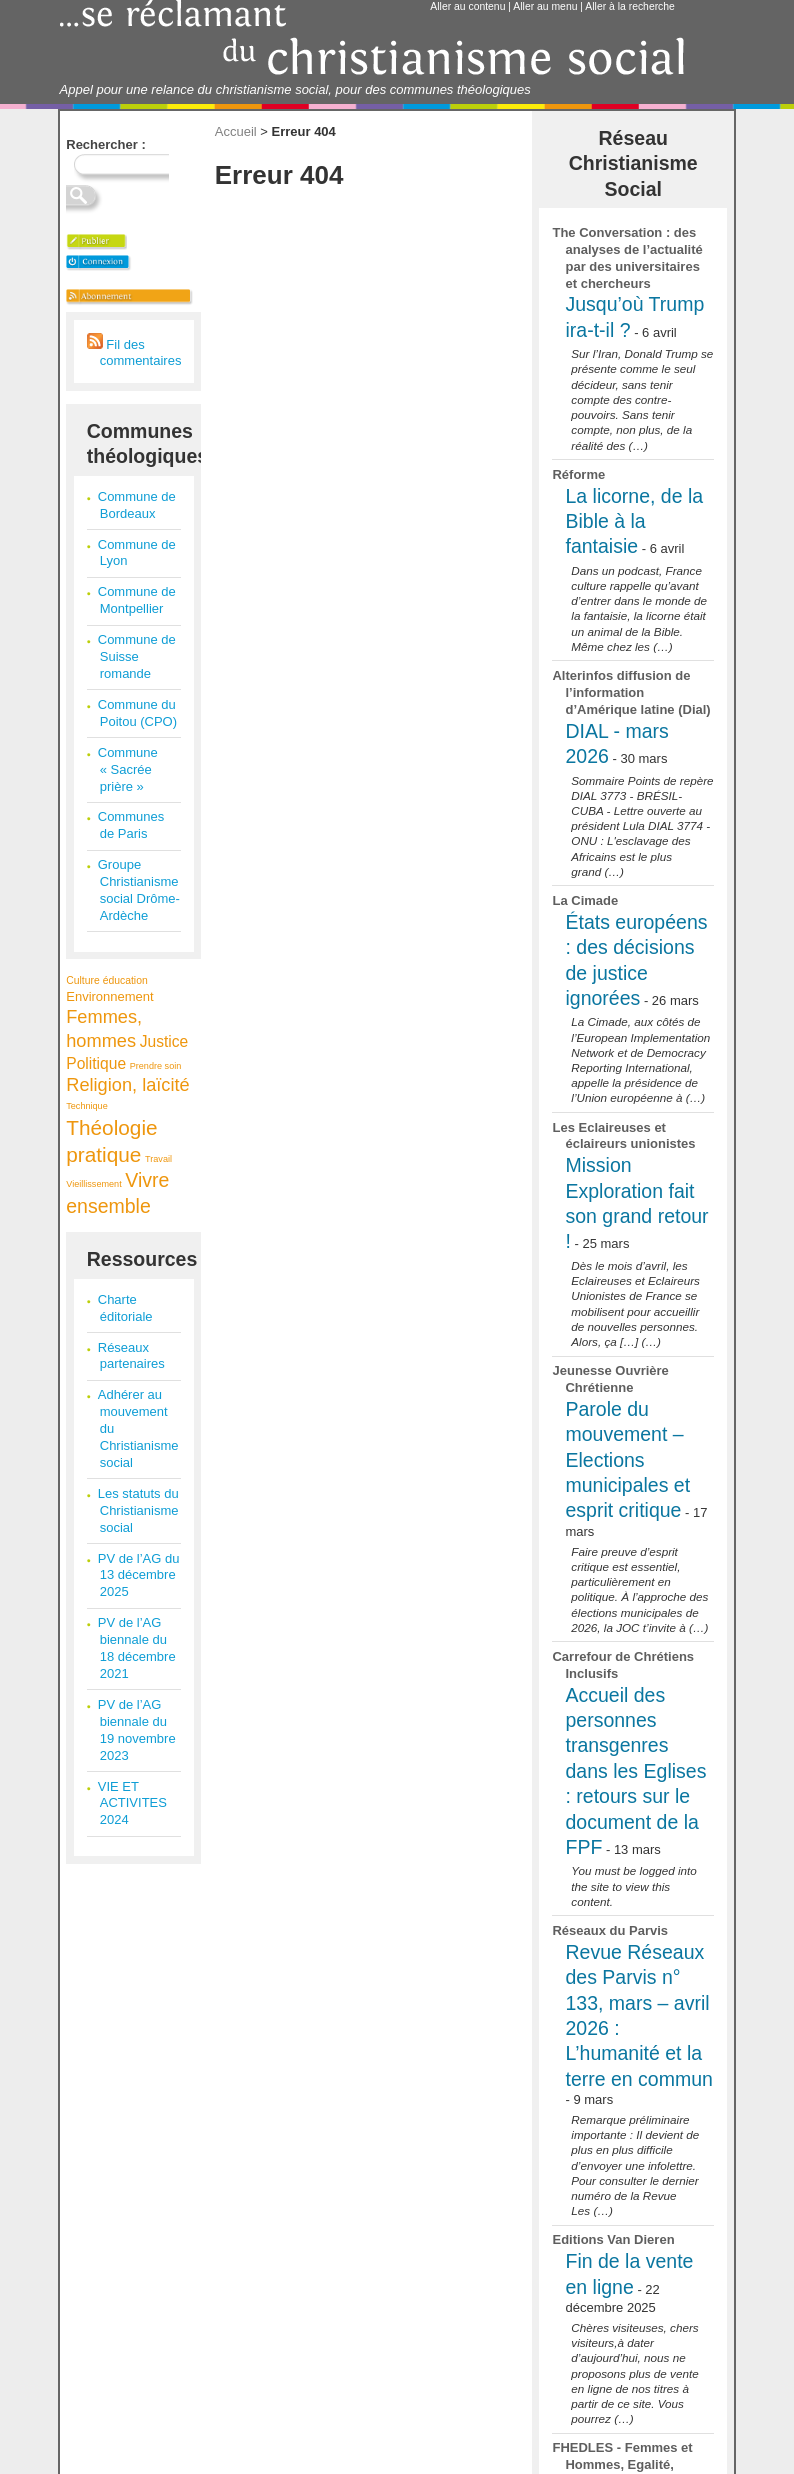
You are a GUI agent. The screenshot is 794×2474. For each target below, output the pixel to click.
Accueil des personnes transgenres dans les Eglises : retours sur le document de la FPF (635, 1771)
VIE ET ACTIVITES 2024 (132, 1803)
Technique (86, 1106)
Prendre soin (156, 1066)
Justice (164, 1041)
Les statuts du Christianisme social (138, 1510)
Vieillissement (93, 1184)
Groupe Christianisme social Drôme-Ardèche (139, 890)
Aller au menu (545, 6)
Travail (158, 1159)
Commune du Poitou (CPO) (137, 713)
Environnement (109, 996)
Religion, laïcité (127, 1085)
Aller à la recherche (630, 6)
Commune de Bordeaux (137, 505)
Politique (96, 1063)
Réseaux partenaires (131, 1356)
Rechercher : (105, 144)
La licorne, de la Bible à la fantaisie (634, 521)
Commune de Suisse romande (137, 656)
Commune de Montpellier (137, 600)
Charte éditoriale (125, 1308)
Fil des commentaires (134, 353)
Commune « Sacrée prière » (128, 769)
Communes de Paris (131, 825)
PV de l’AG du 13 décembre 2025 (139, 1575)
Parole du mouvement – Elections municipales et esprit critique (627, 1459)
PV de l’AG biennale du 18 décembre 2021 (137, 1648)
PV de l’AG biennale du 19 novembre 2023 (137, 1730)
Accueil (236, 131)
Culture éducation (106, 980)
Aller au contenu (467, 6)
